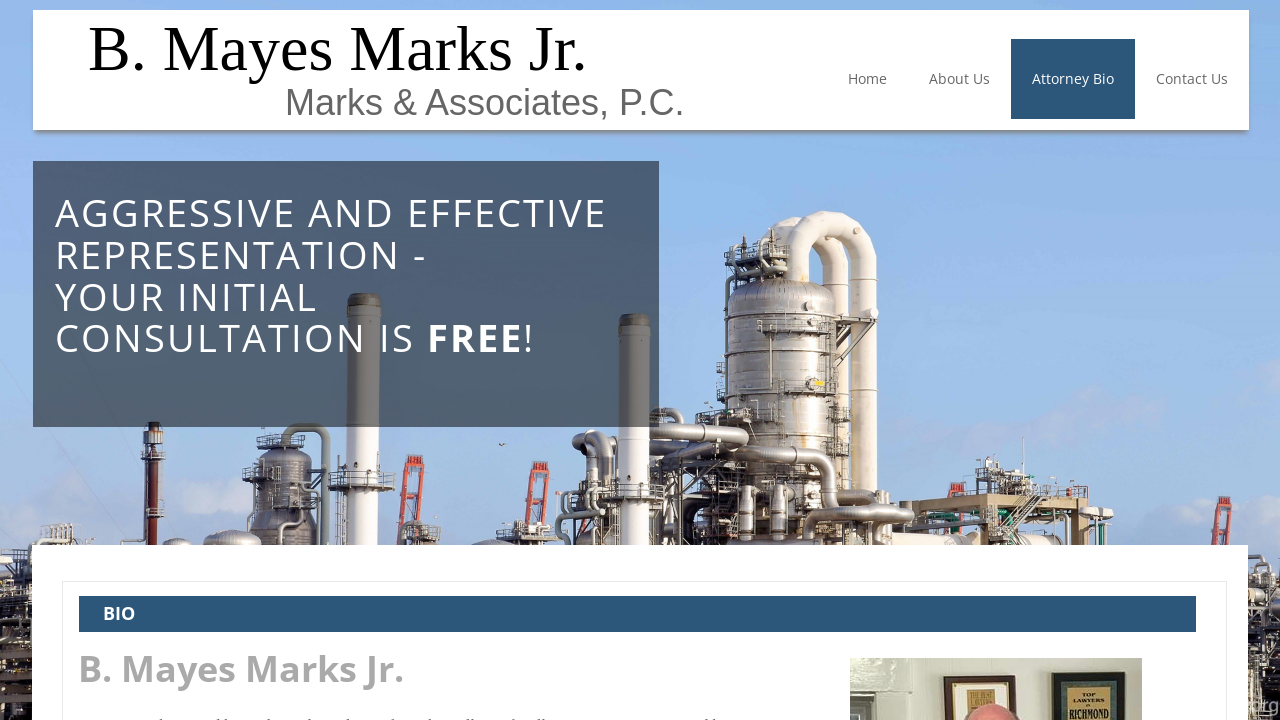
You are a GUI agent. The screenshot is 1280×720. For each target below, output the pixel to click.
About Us (959, 78)
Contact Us (1192, 78)
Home (867, 78)
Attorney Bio (1073, 78)
